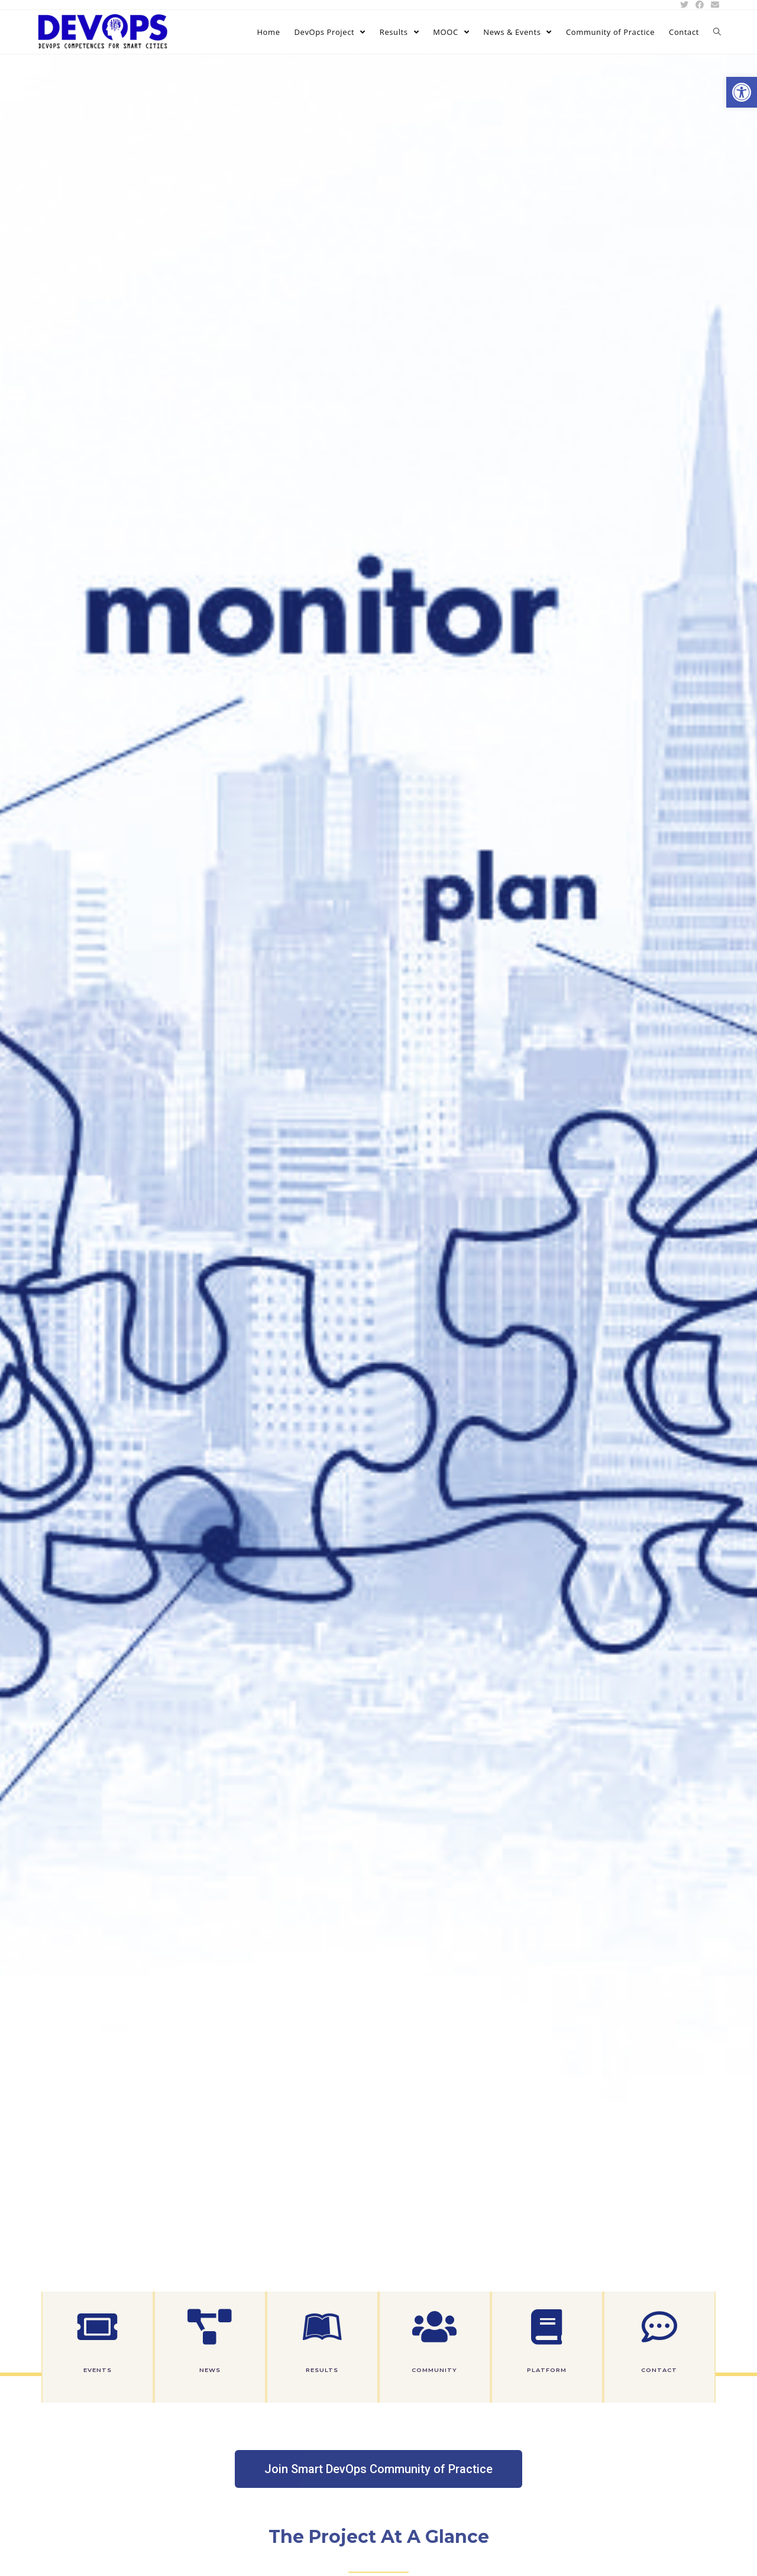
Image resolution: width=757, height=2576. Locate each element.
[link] (741, 92)
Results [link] (322, 2370)
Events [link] (97, 2370)
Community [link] (434, 2370)
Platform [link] (546, 2370)
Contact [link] (659, 2370)
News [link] (210, 2370)
